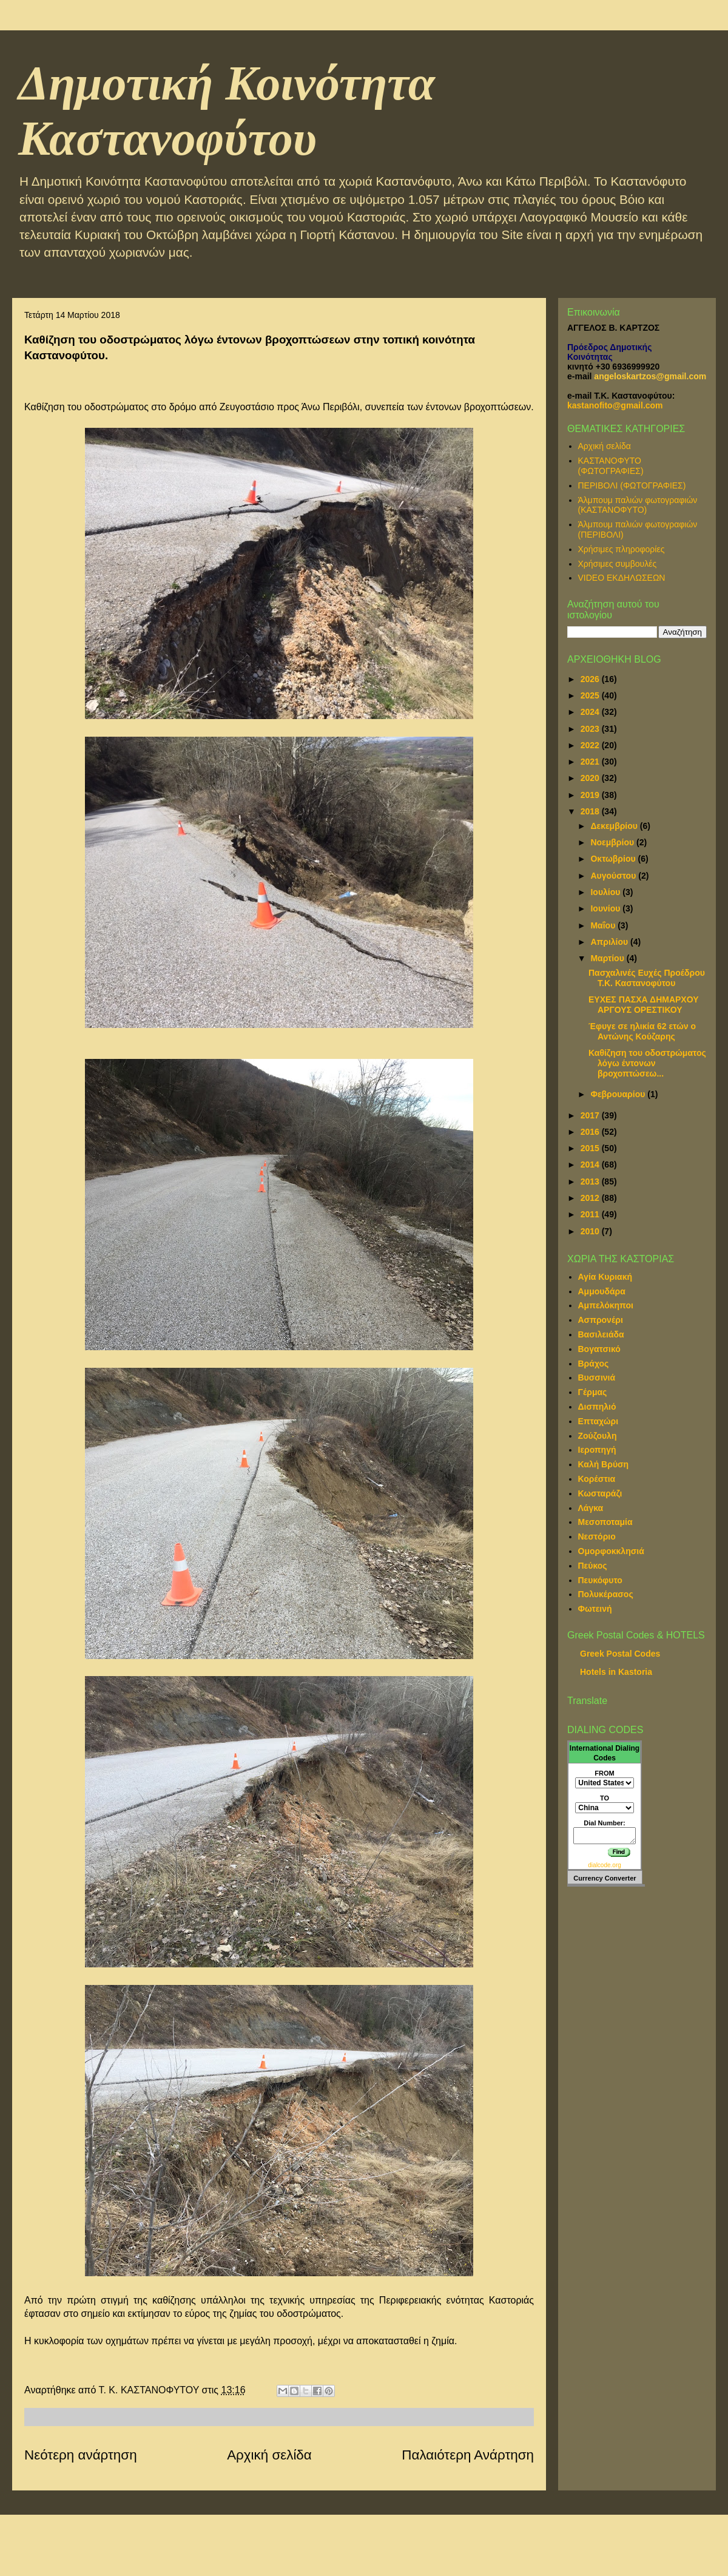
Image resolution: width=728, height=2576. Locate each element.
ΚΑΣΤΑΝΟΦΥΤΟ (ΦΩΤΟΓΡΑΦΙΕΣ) (611, 466)
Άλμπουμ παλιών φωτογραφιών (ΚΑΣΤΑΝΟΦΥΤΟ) (638, 505)
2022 (591, 745)
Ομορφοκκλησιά (611, 1551)
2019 (591, 795)
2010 (591, 1231)
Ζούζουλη (597, 1436)
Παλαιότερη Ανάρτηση (468, 2455)
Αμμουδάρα (601, 1291)
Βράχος (593, 1363)
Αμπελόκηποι (605, 1305)
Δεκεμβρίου (614, 826)
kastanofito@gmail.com (615, 405)
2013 (591, 1181)
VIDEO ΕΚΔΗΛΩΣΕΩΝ (622, 578)
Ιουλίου (606, 892)
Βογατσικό (599, 1349)
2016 (591, 1132)
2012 (591, 1198)
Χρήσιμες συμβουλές (617, 564)
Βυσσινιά (597, 1377)
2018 (591, 811)
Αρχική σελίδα (269, 2455)
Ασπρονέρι (600, 1320)
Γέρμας (592, 1392)
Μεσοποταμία (605, 1522)
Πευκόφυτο (600, 1580)
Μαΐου (604, 925)
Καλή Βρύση (603, 1464)
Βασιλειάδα (601, 1334)
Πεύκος (592, 1565)
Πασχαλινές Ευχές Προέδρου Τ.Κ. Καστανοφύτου (646, 978)
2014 (591, 1164)
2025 (591, 695)
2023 (591, 729)
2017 (591, 1115)
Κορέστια (597, 1479)
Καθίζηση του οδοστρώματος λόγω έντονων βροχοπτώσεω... (647, 1063)
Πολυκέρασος (605, 1594)
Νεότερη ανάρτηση (80, 2455)
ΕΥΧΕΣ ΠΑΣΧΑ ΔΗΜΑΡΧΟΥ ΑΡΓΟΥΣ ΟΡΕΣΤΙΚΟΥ (643, 1005)
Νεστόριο (597, 1536)
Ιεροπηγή (597, 1450)
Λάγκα (591, 1508)
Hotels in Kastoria (616, 1672)
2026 (591, 679)
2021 (591, 761)
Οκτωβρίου (614, 859)
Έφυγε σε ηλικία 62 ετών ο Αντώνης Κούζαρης (642, 1031)
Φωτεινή (595, 1609)
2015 (591, 1148)
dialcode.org (604, 1865)
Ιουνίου (606, 908)
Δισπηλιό (597, 1406)
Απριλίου (610, 942)
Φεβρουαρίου (618, 1094)
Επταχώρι (598, 1421)
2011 (591, 1214)
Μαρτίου (608, 958)
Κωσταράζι (600, 1493)
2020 (591, 778)
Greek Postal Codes (620, 1653)
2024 (591, 712)
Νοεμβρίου (613, 842)
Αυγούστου (614, 876)
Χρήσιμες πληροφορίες (621, 549)
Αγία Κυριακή (605, 1277)
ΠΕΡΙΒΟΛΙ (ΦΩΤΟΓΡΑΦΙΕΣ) (632, 485)
